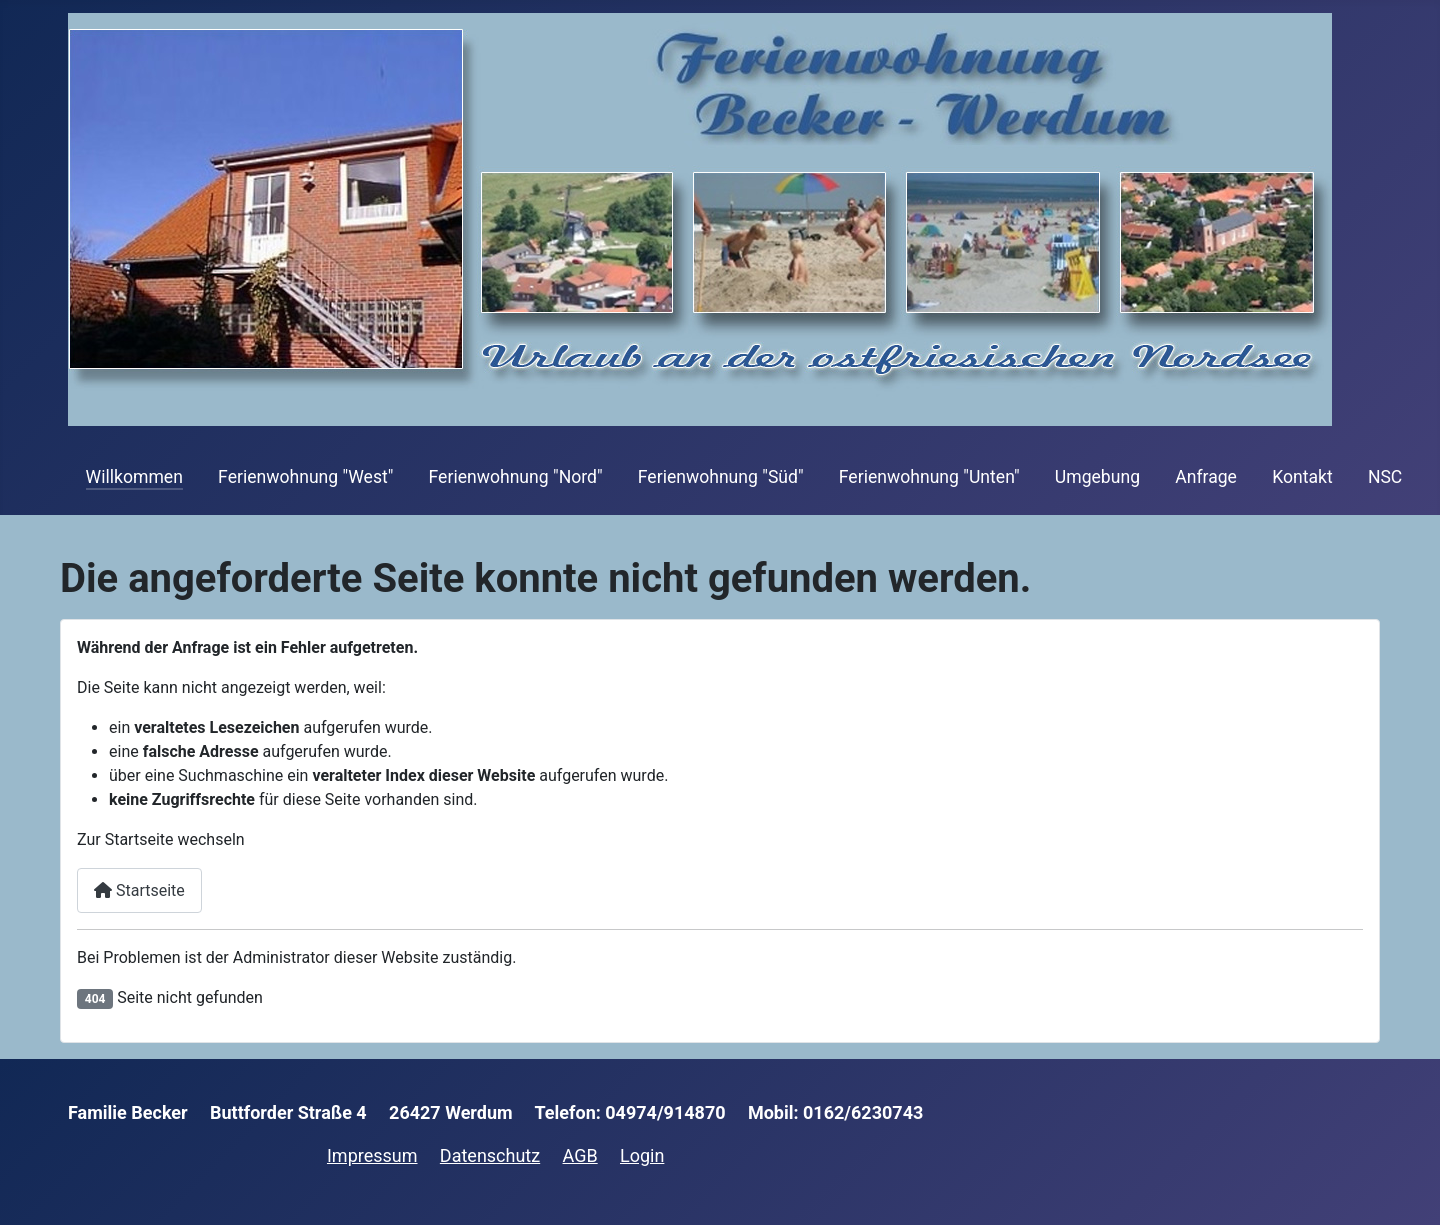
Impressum (372, 1155)
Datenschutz (490, 1155)
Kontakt (1302, 477)
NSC (1385, 477)
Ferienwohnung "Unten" (929, 477)
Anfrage (1206, 477)
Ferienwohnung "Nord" (516, 477)
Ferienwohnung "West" (305, 477)
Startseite (139, 890)
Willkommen (134, 477)
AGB (580, 1155)
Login (642, 1155)
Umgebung (1097, 477)
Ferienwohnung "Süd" (721, 477)
